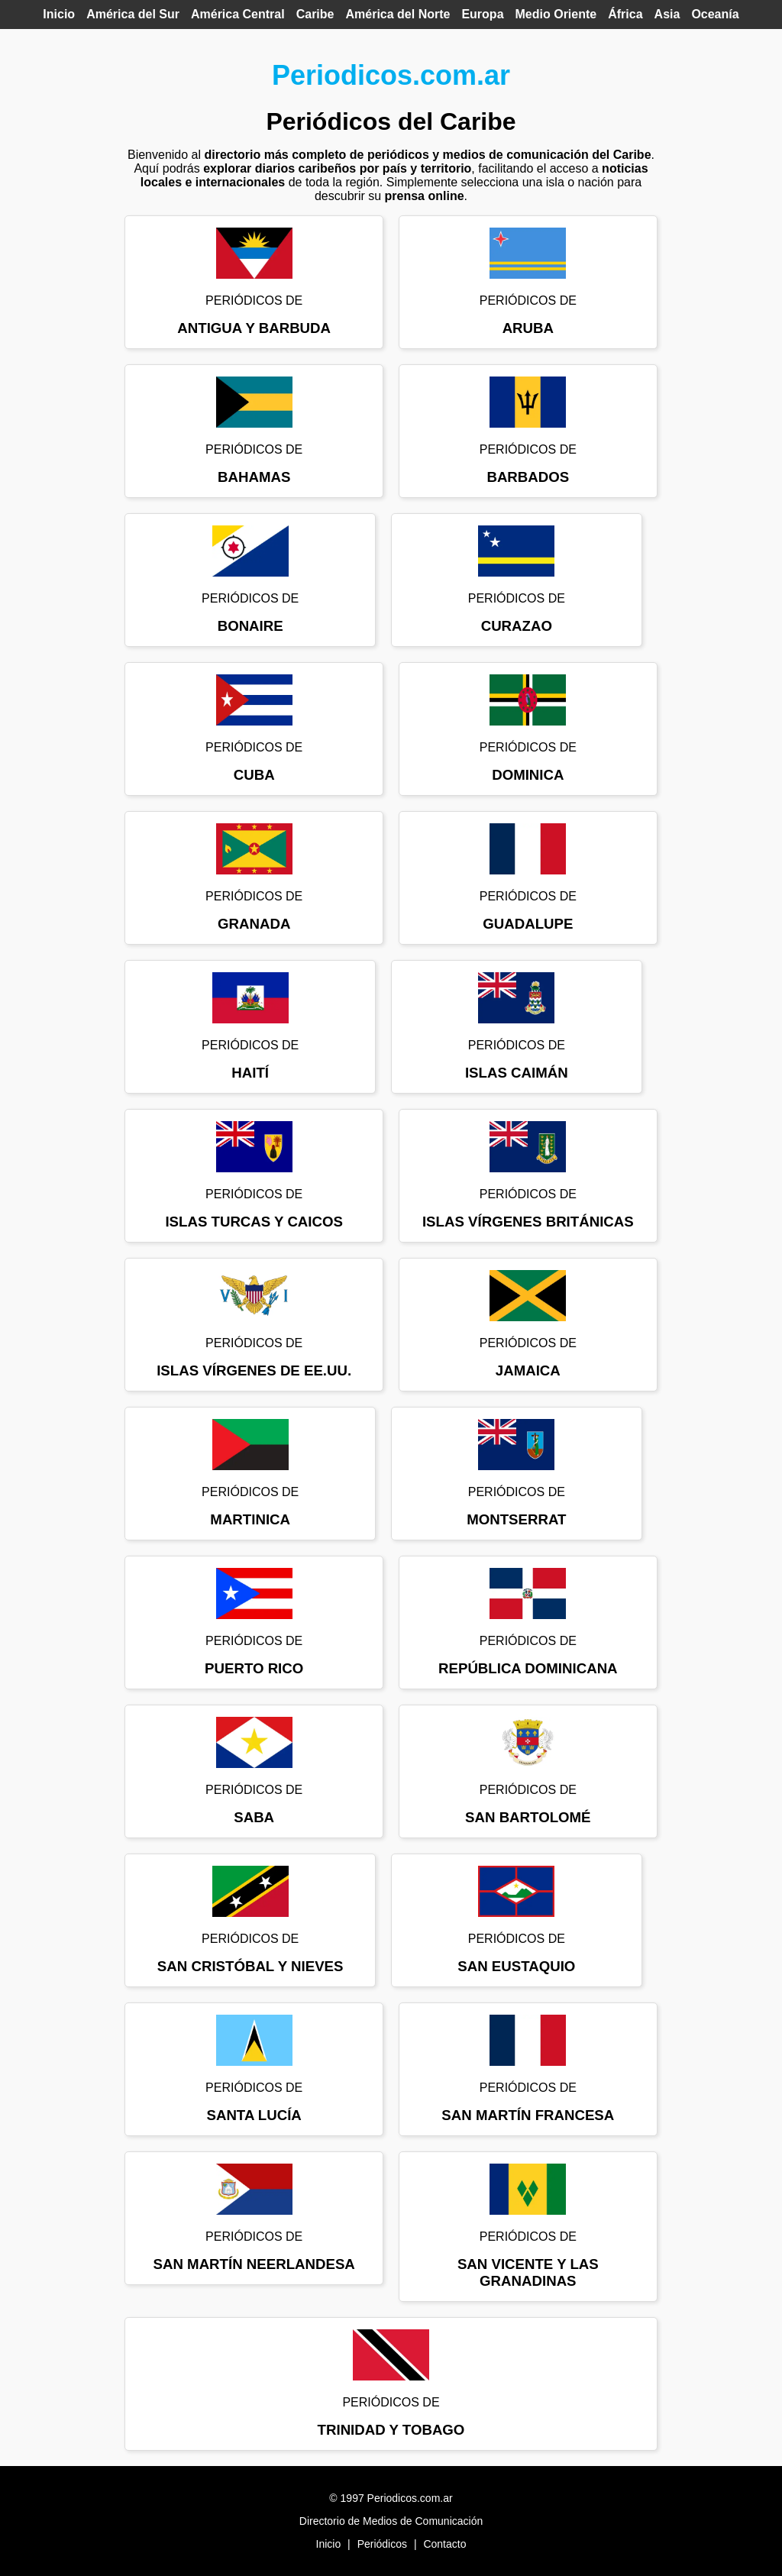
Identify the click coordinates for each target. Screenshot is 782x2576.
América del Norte (397, 14)
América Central (238, 14)
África (625, 14)
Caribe (315, 14)
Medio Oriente (556, 14)
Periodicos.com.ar (391, 75)
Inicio (59, 14)
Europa (482, 14)
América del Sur (132, 14)
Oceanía (714, 14)
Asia (667, 14)
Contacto (444, 2544)
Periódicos (382, 2544)
